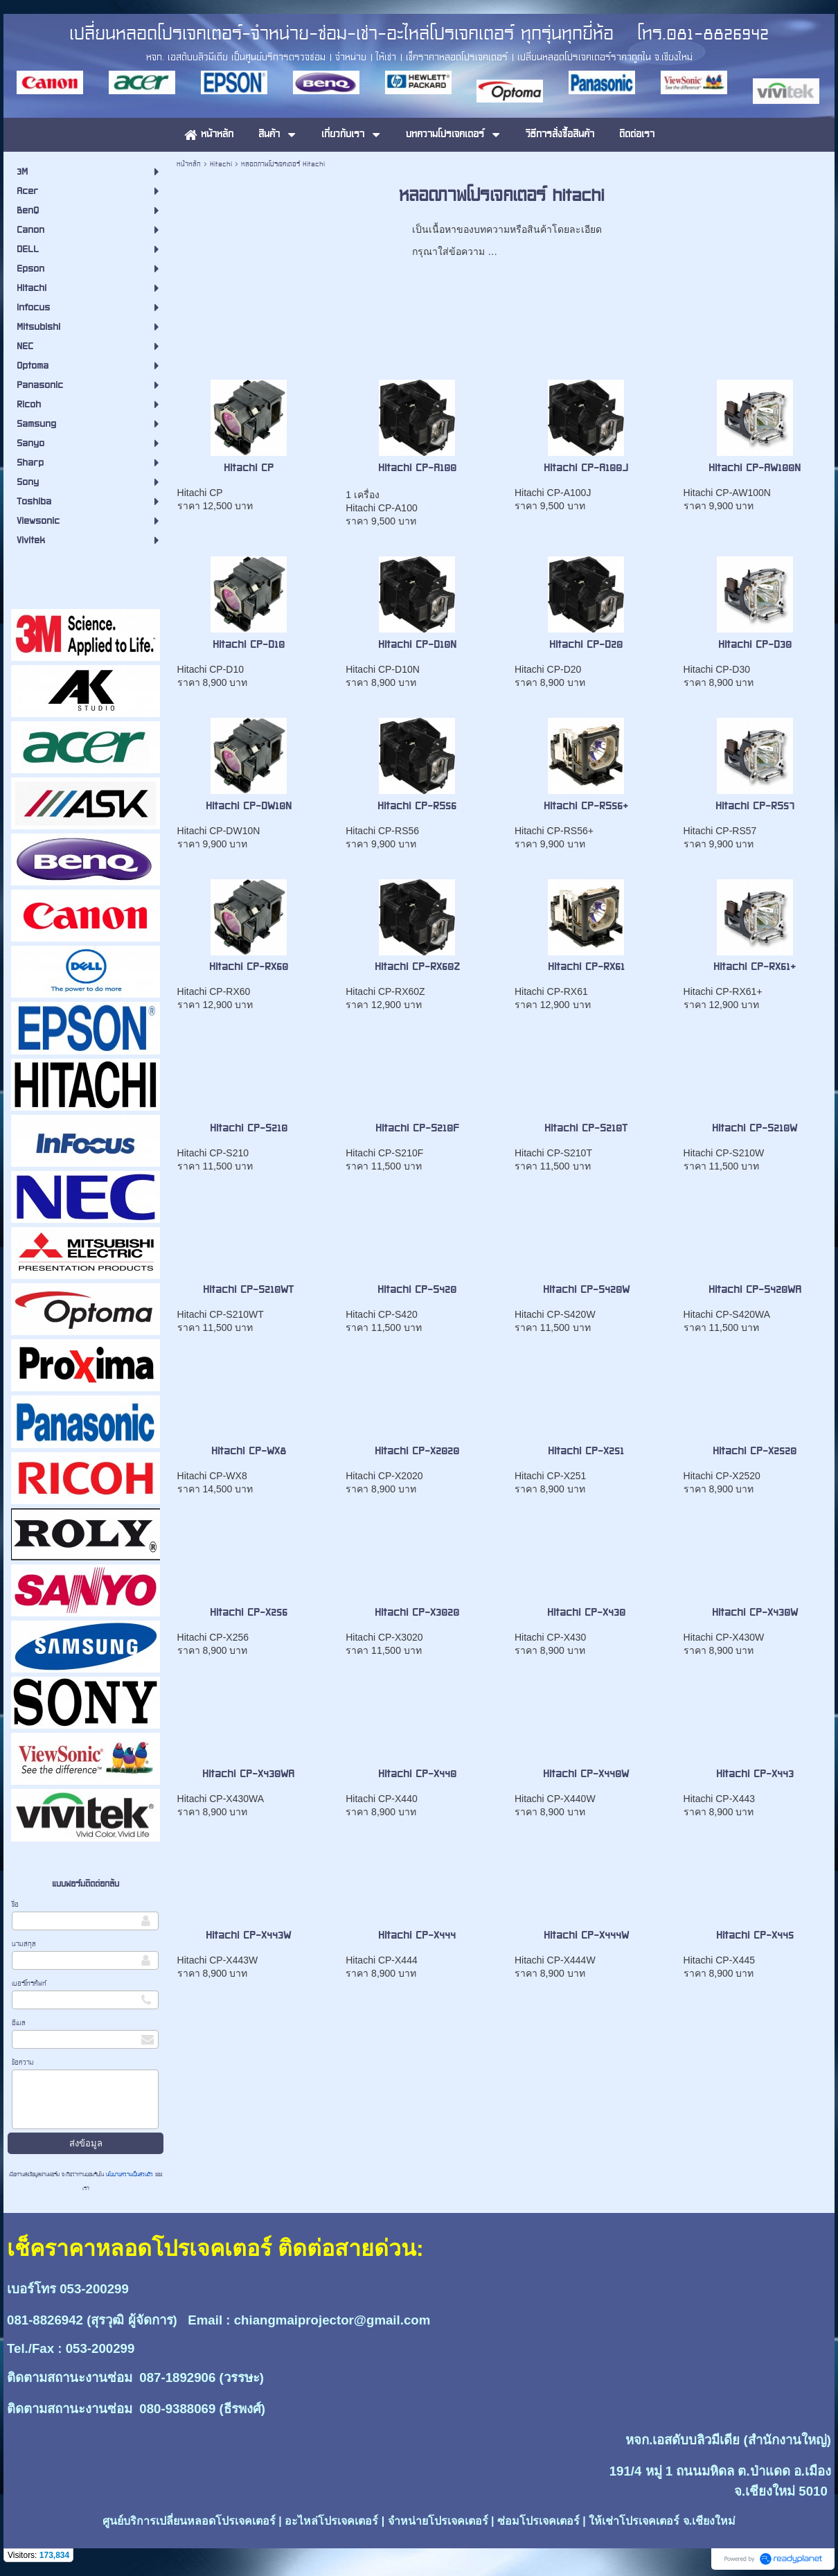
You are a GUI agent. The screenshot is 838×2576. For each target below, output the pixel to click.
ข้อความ (23, 2062)
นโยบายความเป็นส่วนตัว (129, 2174)
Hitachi (221, 164)
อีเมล (19, 2023)
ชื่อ (15, 1904)
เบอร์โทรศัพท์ (29, 1983)
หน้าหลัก (189, 164)
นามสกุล (24, 1944)
